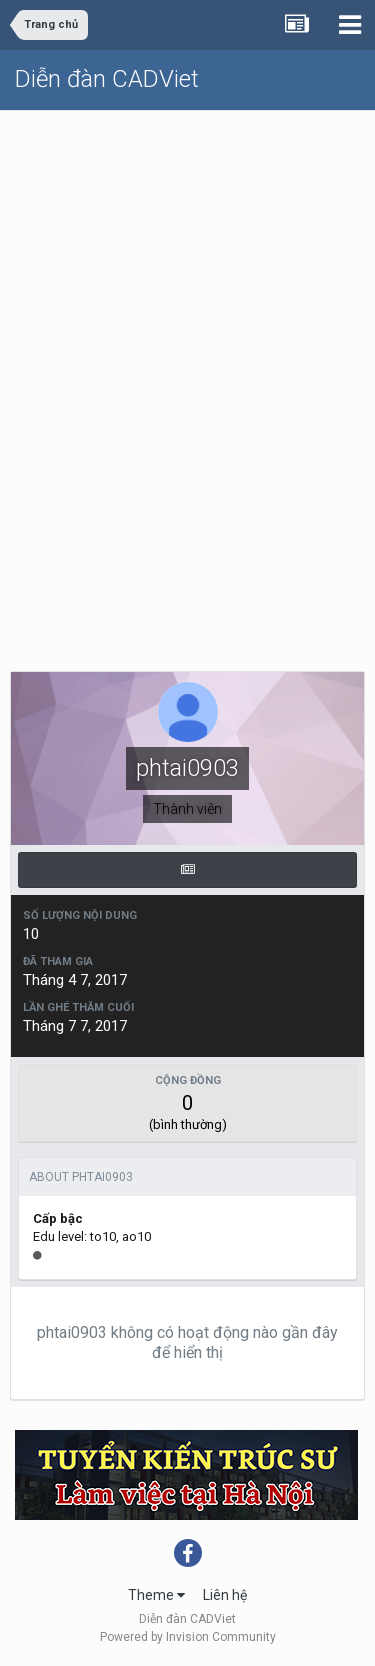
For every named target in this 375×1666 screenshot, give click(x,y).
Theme (156, 1595)
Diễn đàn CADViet (107, 79)
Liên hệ (225, 1595)
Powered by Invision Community (188, 1637)
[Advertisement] (187, 308)
